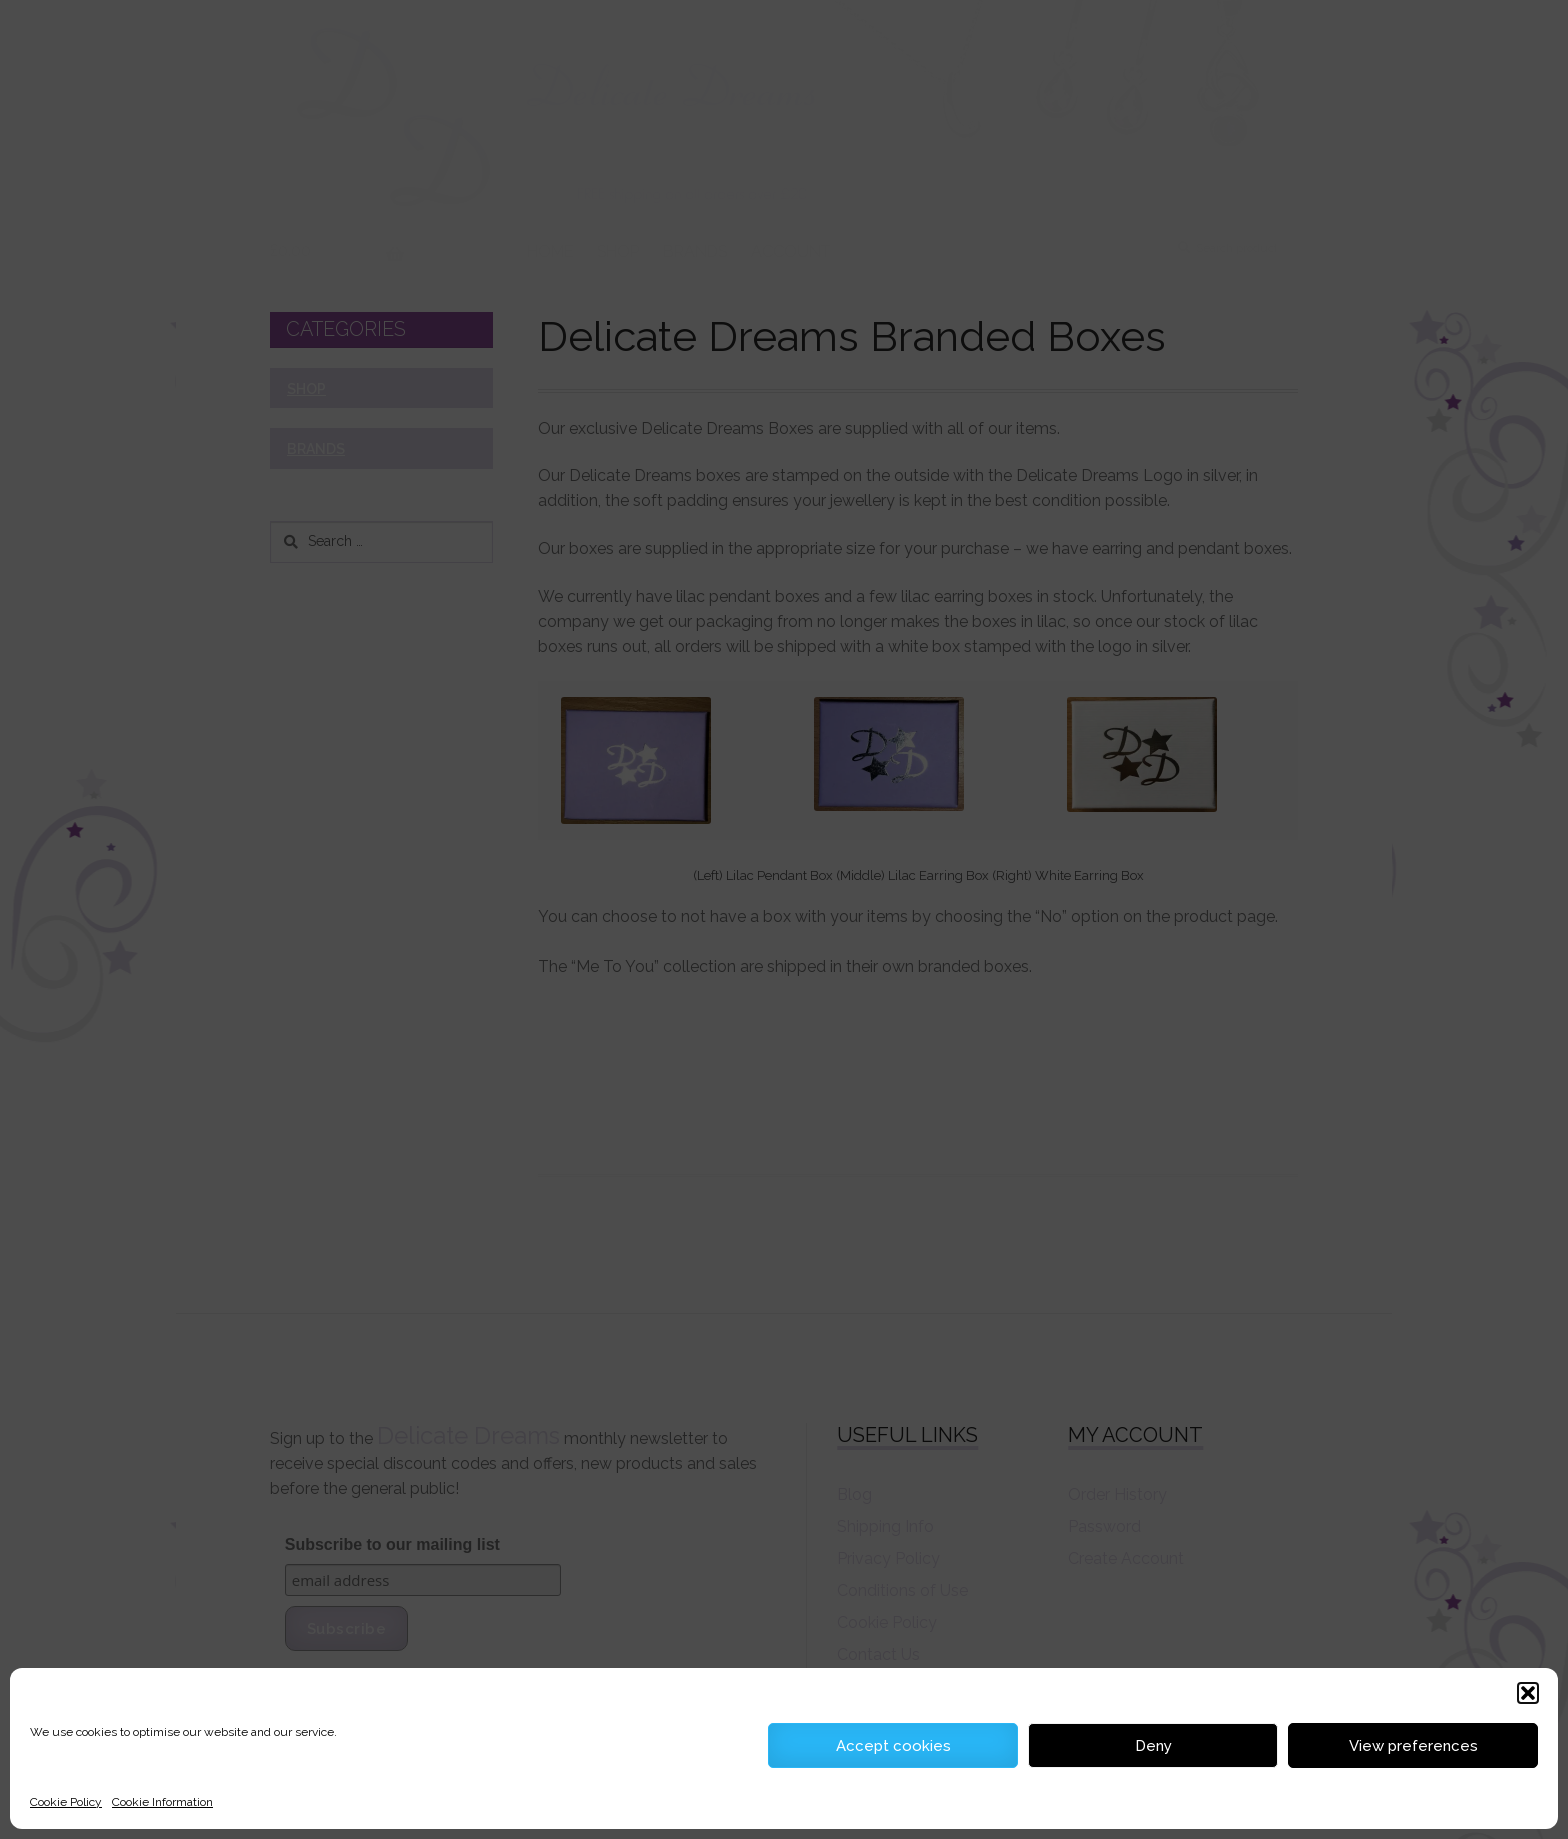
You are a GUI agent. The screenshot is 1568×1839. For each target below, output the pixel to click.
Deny (1153, 1746)
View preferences (1413, 1746)
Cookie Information (162, 1802)
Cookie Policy (66, 1802)
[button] (1528, 1693)
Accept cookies (893, 1746)
